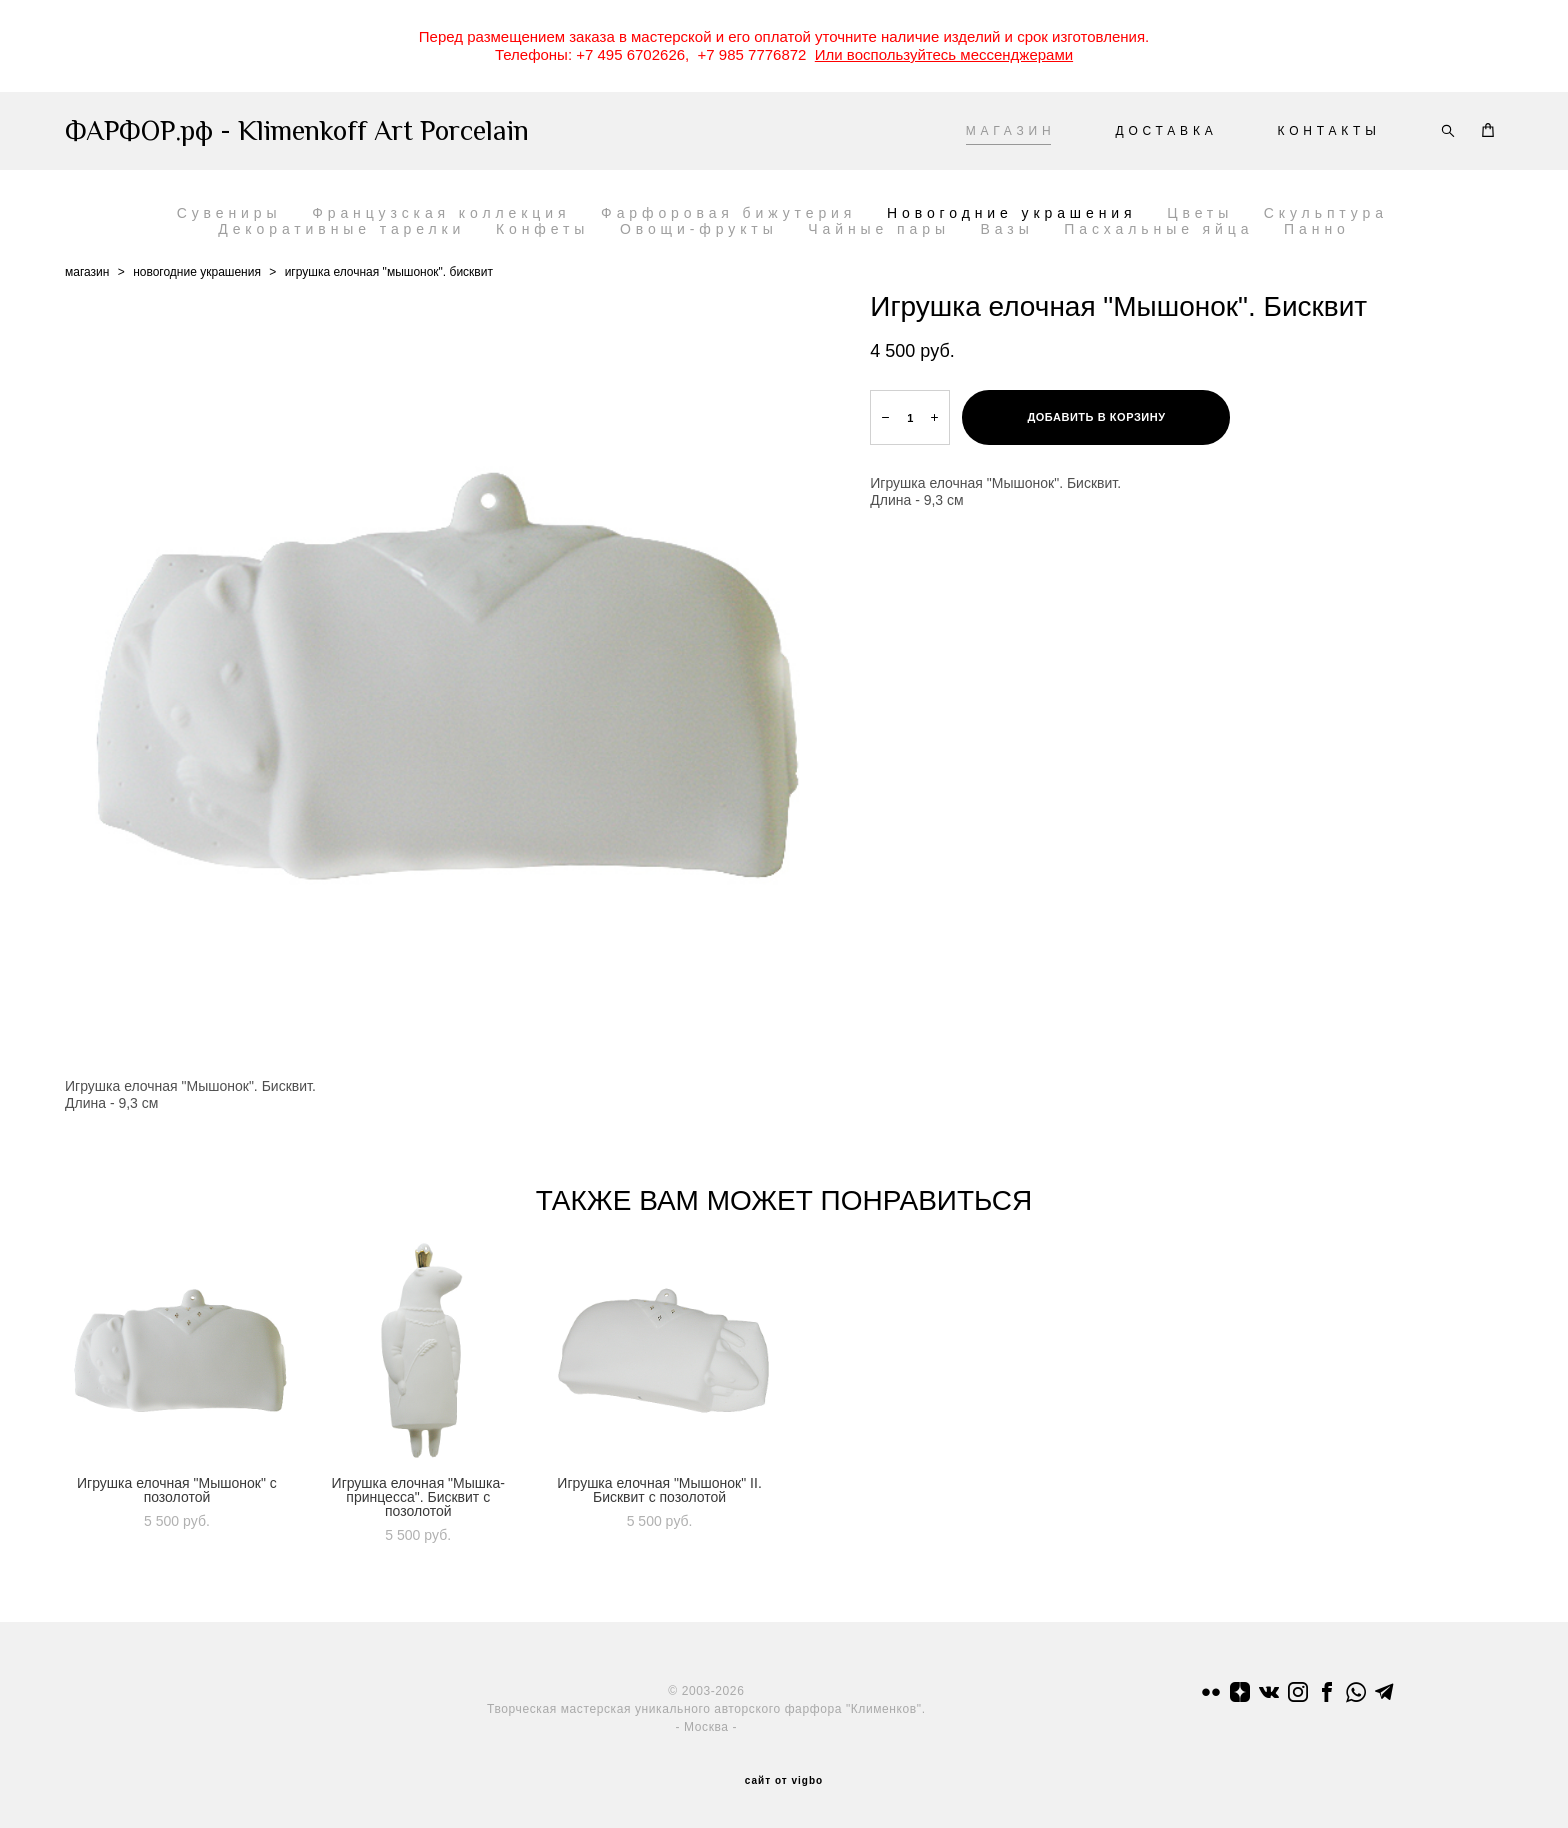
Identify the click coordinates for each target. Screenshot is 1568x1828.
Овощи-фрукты (699, 229)
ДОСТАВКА (1166, 131)
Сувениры (229, 213)
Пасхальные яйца (1158, 229)
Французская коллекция (441, 213)
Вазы (1007, 229)
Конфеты (542, 229)
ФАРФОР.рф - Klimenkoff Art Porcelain (297, 131)
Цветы (1200, 213)
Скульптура (1326, 213)
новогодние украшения (197, 272)
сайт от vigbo (784, 1781)
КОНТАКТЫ (1329, 131)
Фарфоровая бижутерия (728, 213)
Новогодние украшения (1012, 213)
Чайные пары (879, 229)
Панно (1317, 229)
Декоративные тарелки (341, 229)
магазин (87, 272)
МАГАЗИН (1011, 131)
